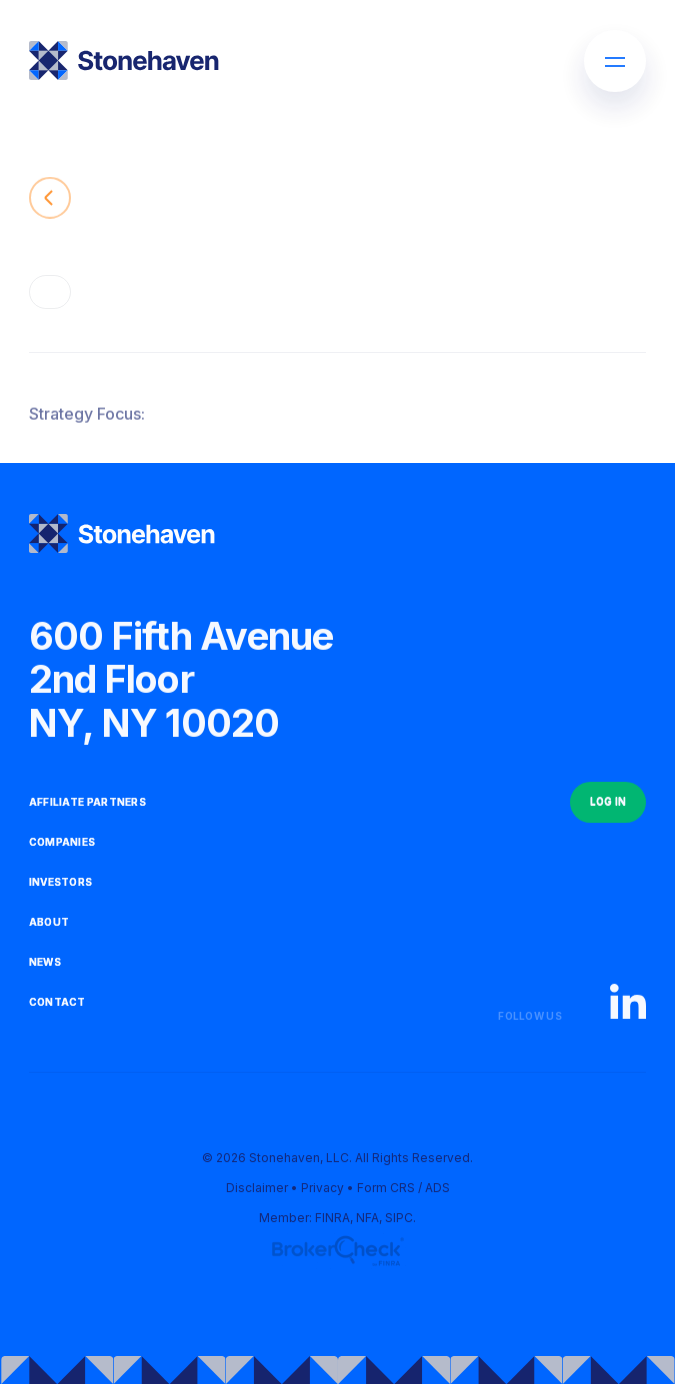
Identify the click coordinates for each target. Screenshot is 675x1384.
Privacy (322, 1190)
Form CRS (386, 1190)
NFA (367, 1220)
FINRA (332, 1220)
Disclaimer (257, 1190)
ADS (437, 1190)
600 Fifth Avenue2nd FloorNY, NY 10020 (181, 682)
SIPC (399, 1220)
